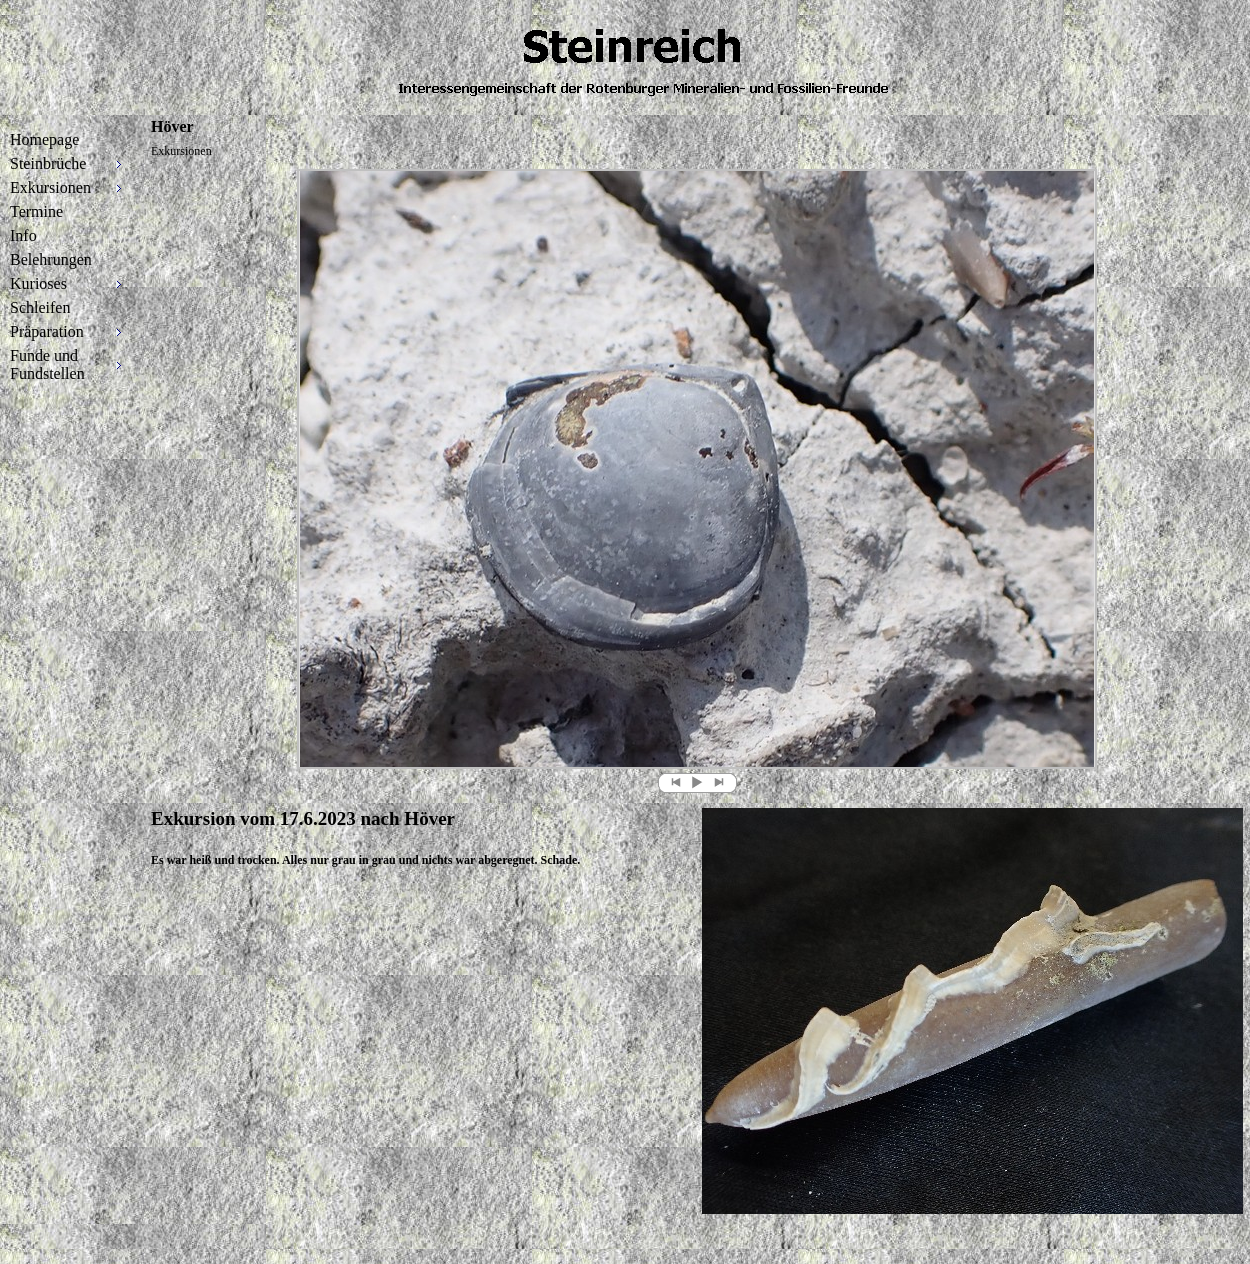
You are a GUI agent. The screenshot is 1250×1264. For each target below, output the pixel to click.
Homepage (44, 139)
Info (23, 235)
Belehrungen (51, 259)
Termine (36, 211)
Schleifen (40, 307)
